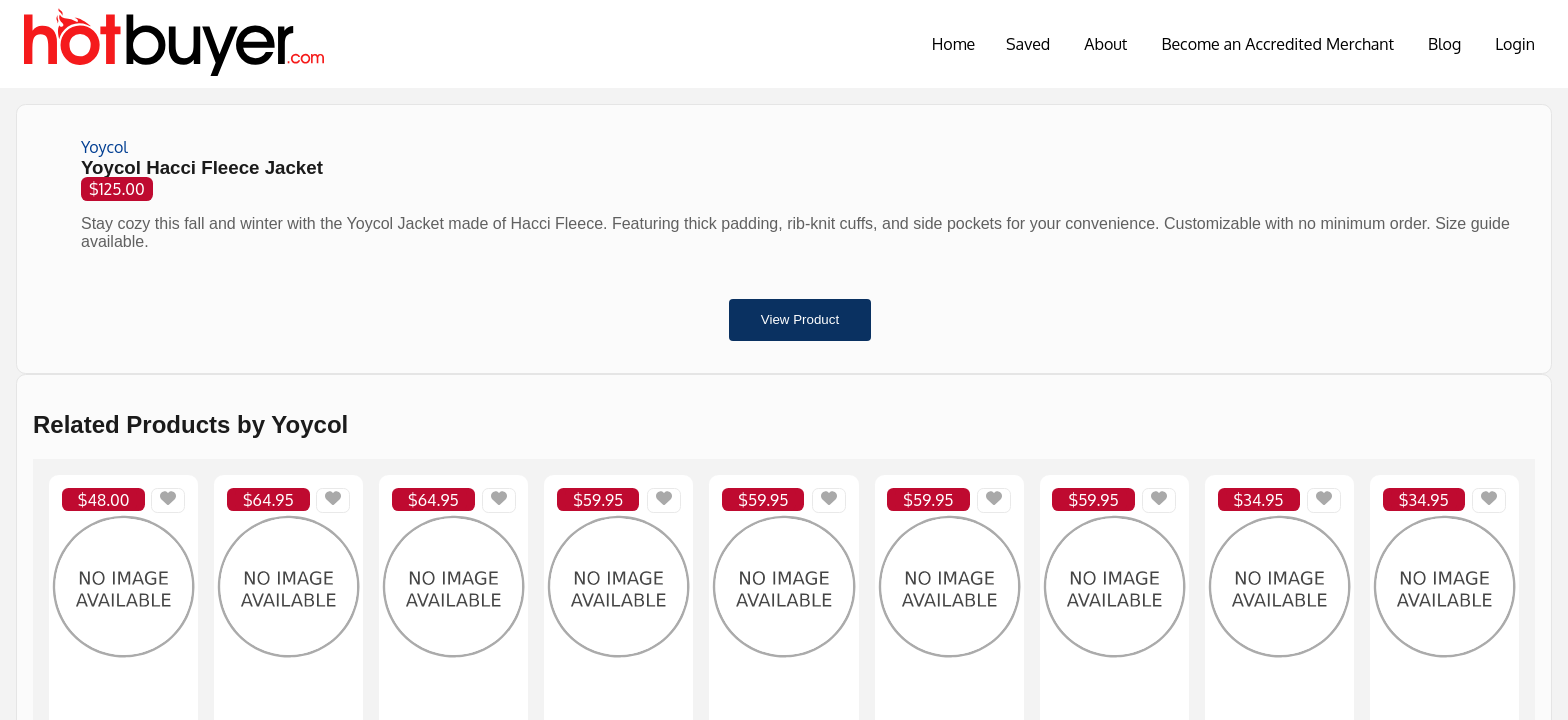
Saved (1028, 44)
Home (954, 44)
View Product (800, 319)
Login (1515, 44)
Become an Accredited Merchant (1277, 44)
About (1105, 44)
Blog (1444, 44)
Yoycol (104, 147)
